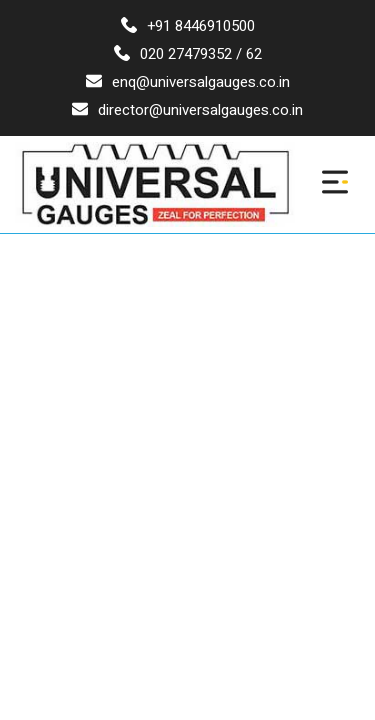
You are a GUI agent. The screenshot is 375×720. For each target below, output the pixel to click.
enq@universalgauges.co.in (188, 82)
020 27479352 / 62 (188, 54)
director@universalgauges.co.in (187, 110)
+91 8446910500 (188, 26)
